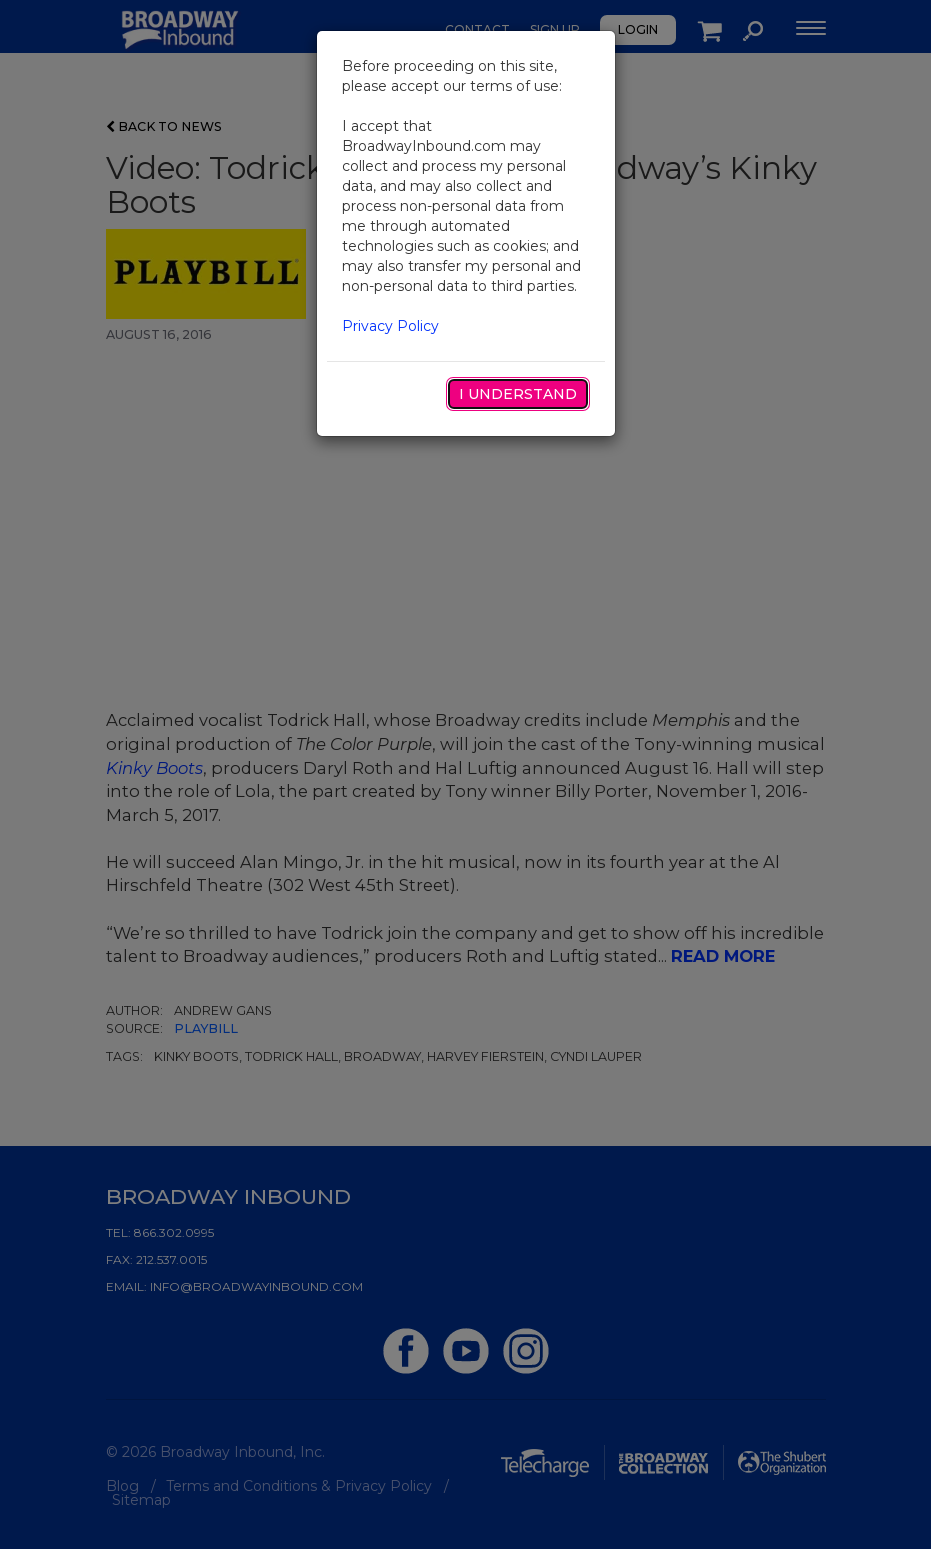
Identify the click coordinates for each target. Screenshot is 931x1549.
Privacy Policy (390, 326)
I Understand (518, 394)
